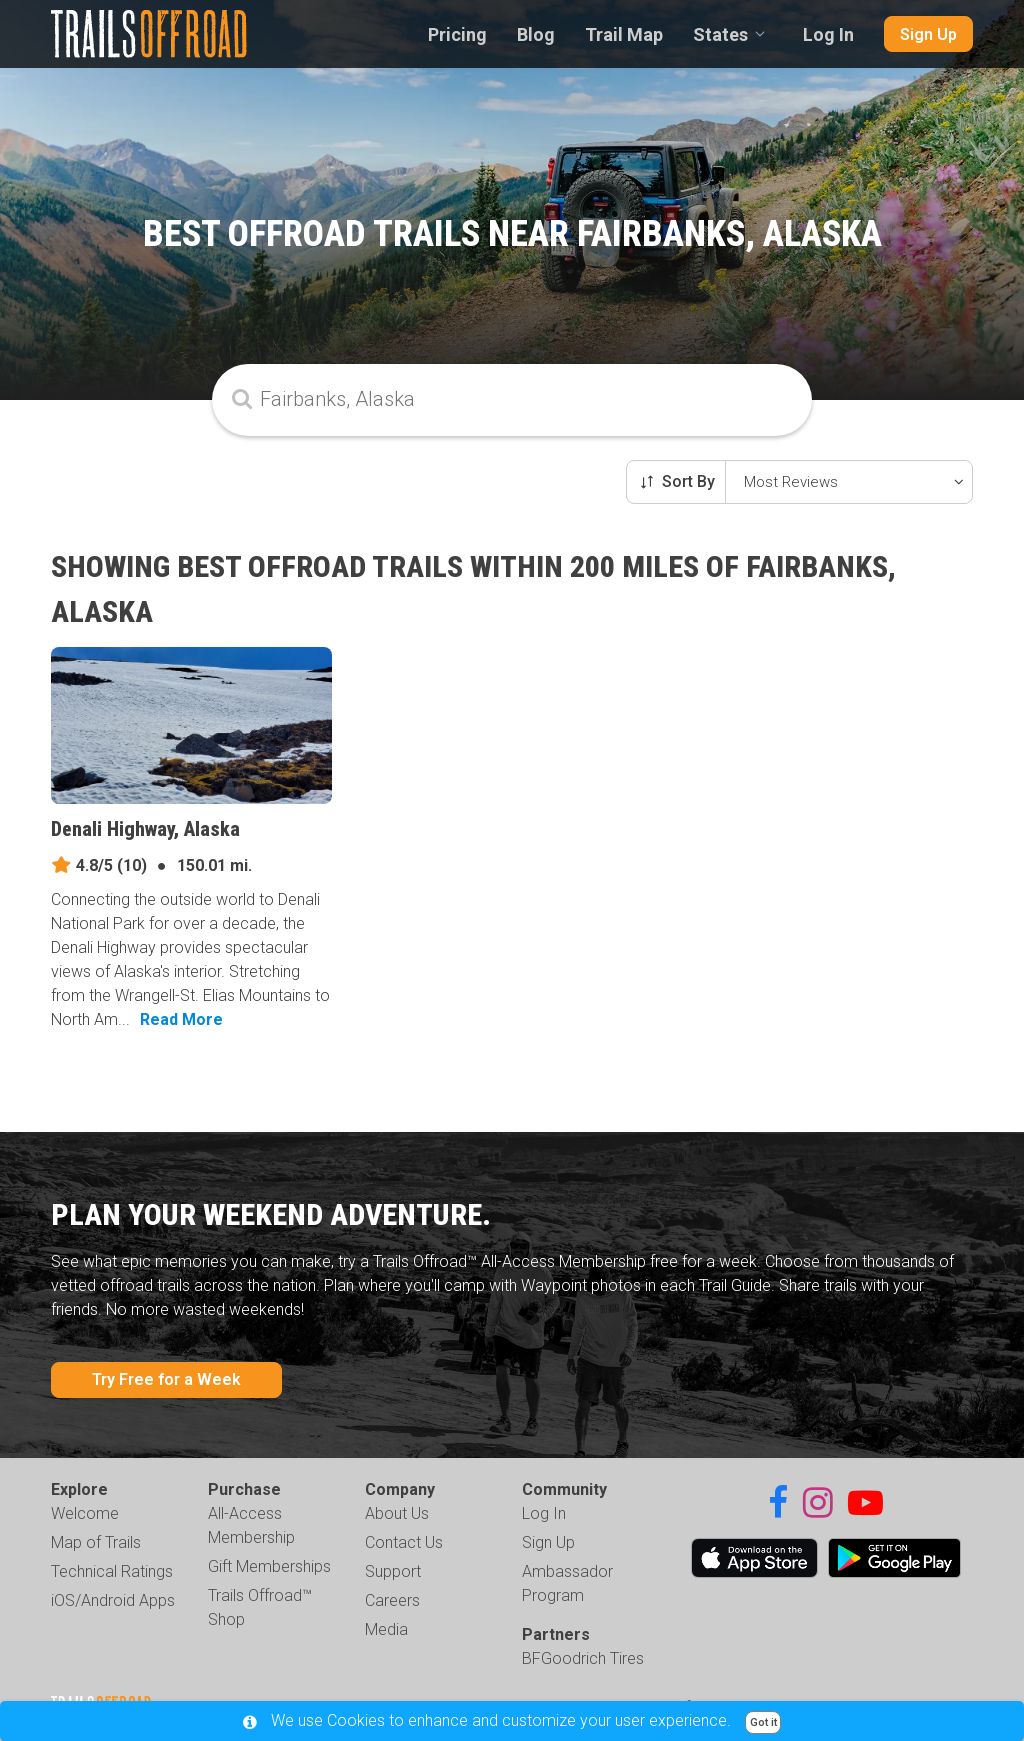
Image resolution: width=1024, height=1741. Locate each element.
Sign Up (928, 34)
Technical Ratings (112, 1571)
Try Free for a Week (166, 1379)
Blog (536, 34)
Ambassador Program (567, 1583)
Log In (828, 34)
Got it (763, 1722)
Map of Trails (96, 1542)
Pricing (457, 34)
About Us (397, 1513)
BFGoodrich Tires (583, 1658)
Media (386, 1629)
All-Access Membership (251, 1525)
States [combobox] (720, 34)
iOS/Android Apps (113, 1600)
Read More (181, 1019)
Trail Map (624, 34)
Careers (392, 1600)
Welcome (85, 1513)
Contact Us (404, 1542)
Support (393, 1571)
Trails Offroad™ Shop (260, 1607)
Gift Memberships (269, 1566)
